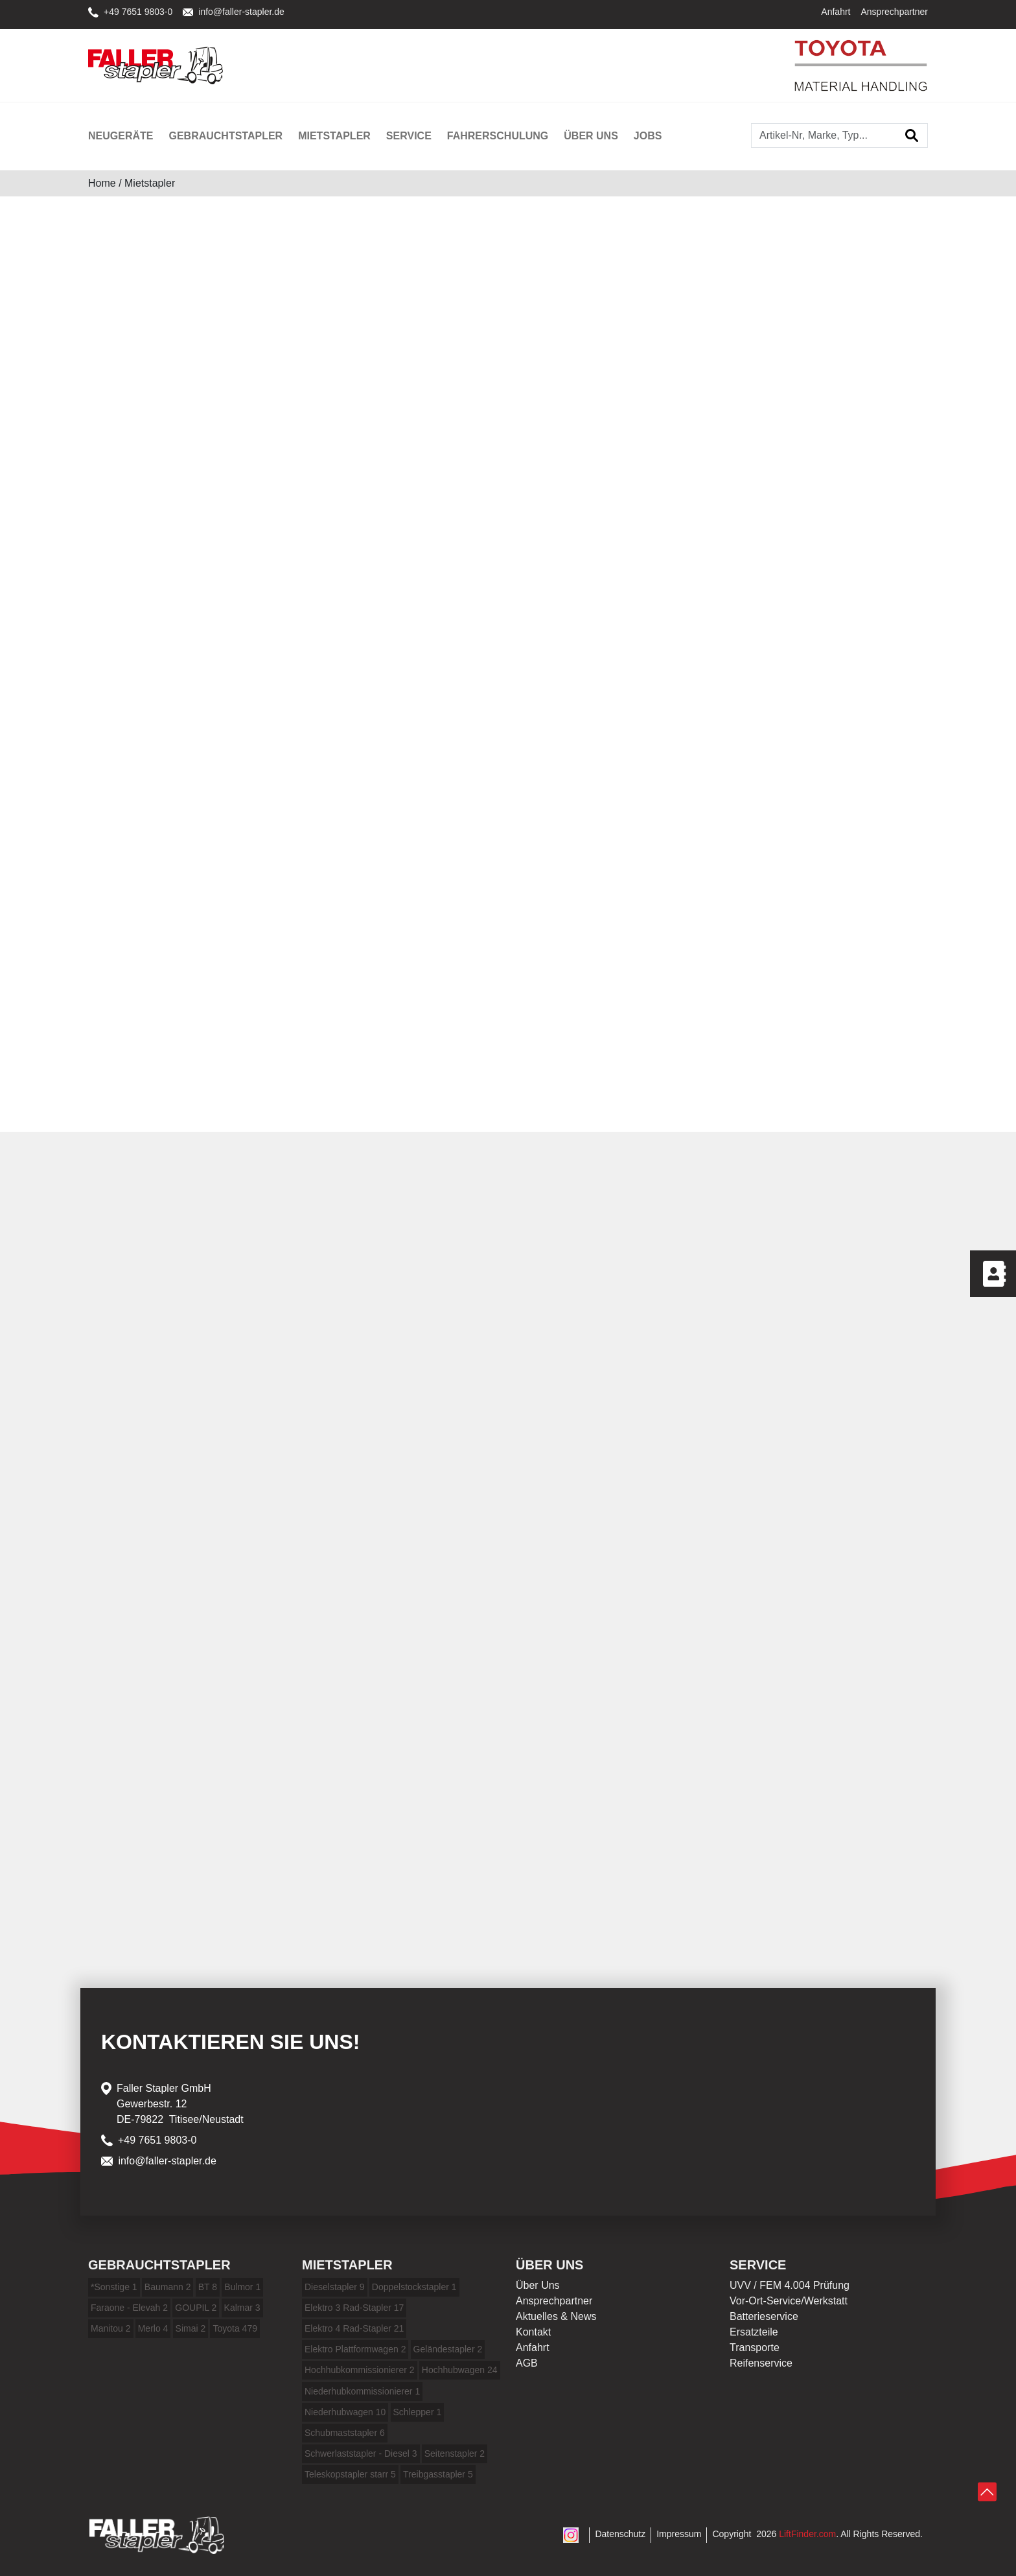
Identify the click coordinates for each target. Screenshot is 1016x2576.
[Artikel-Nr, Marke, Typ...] (824, 135)
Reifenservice (761, 2363)
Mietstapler (334, 135)
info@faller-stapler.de (233, 11)
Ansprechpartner (894, 11)
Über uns (591, 135)
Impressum (678, 2534)
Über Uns (538, 2285)
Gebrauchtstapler (225, 135)
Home (102, 183)
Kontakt (533, 2331)
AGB (527, 2363)
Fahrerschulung (497, 135)
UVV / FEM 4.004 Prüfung (789, 2285)
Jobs (648, 135)
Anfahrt (835, 11)
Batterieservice (764, 2316)
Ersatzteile (754, 2331)
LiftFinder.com (807, 2534)
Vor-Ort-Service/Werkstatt (789, 2300)
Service (409, 135)
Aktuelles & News (556, 2316)
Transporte (754, 2347)
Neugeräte (120, 135)
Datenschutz (620, 2534)
